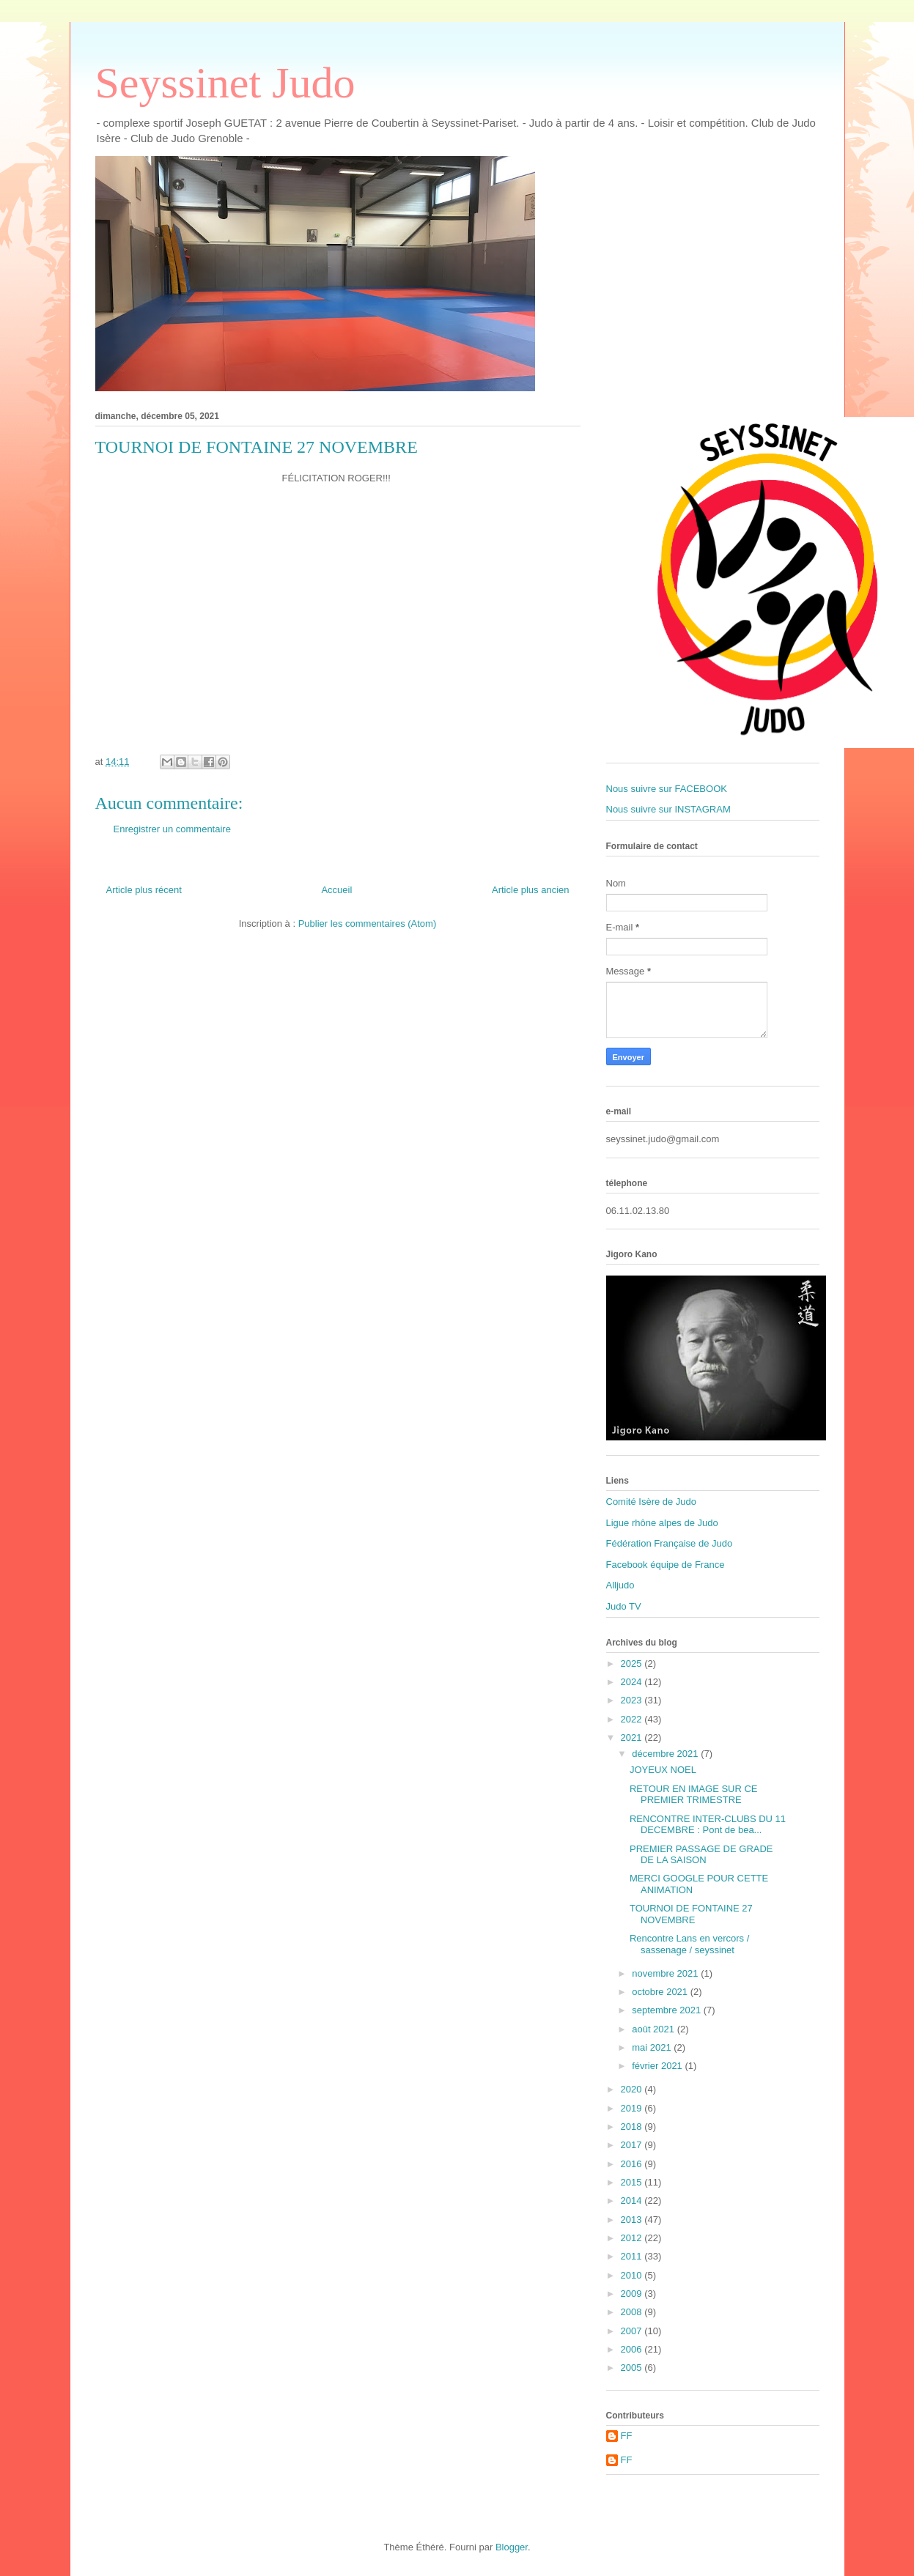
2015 (633, 2182)
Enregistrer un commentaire (172, 828)
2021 (633, 1737)
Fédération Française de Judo (669, 1543)
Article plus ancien (531, 889)
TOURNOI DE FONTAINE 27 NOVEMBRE (691, 1914)
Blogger (511, 2547)
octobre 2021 (661, 1991)
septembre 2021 (668, 2010)
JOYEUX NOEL (663, 1769)
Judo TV (623, 1606)
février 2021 (658, 2065)
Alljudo (620, 1585)
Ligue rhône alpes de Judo (662, 1522)
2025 (633, 1663)
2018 (633, 2126)
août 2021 (654, 2029)
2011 (633, 2256)
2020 (633, 2089)
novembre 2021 (666, 1973)
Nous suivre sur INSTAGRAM (668, 809)
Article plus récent (144, 889)
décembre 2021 (666, 1753)
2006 (633, 2349)
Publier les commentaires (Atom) (367, 923)
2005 (633, 2367)
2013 (633, 2219)
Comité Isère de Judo (651, 1501)
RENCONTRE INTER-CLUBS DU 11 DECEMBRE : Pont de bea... (708, 1824)
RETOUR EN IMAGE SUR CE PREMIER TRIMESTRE (694, 1794)
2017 (633, 2144)
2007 (633, 2330)
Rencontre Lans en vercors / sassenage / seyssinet (689, 1944)
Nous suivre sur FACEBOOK (666, 788)
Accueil (336, 889)
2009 (633, 2293)
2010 (633, 2275)
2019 (633, 2108)
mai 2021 (653, 2047)
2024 (633, 1681)
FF (627, 2435)
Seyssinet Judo (225, 83)
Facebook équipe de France (665, 1564)
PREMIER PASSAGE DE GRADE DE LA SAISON (701, 1854)
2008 (633, 2311)
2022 (633, 1719)
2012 (633, 2237)
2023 (633, 1700)
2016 (633, 2163)
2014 (633, 2200)
